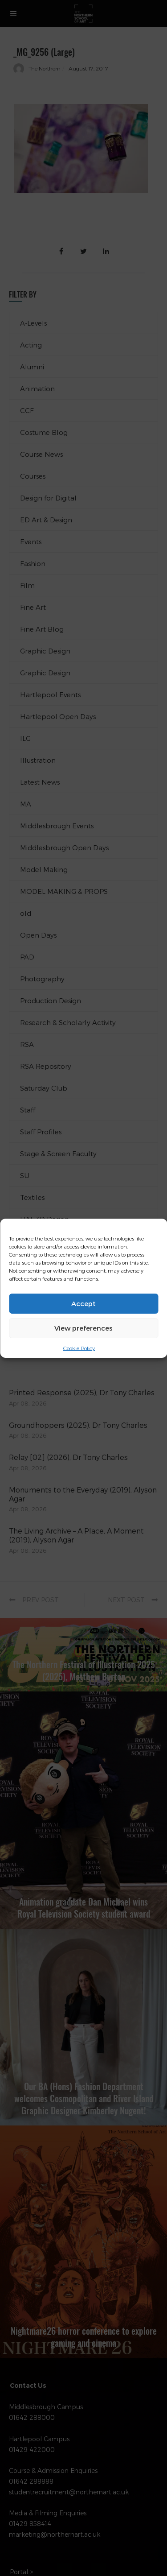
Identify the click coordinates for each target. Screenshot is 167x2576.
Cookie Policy (79, 1347)
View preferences (83, 1328)
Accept (83, 1303)
